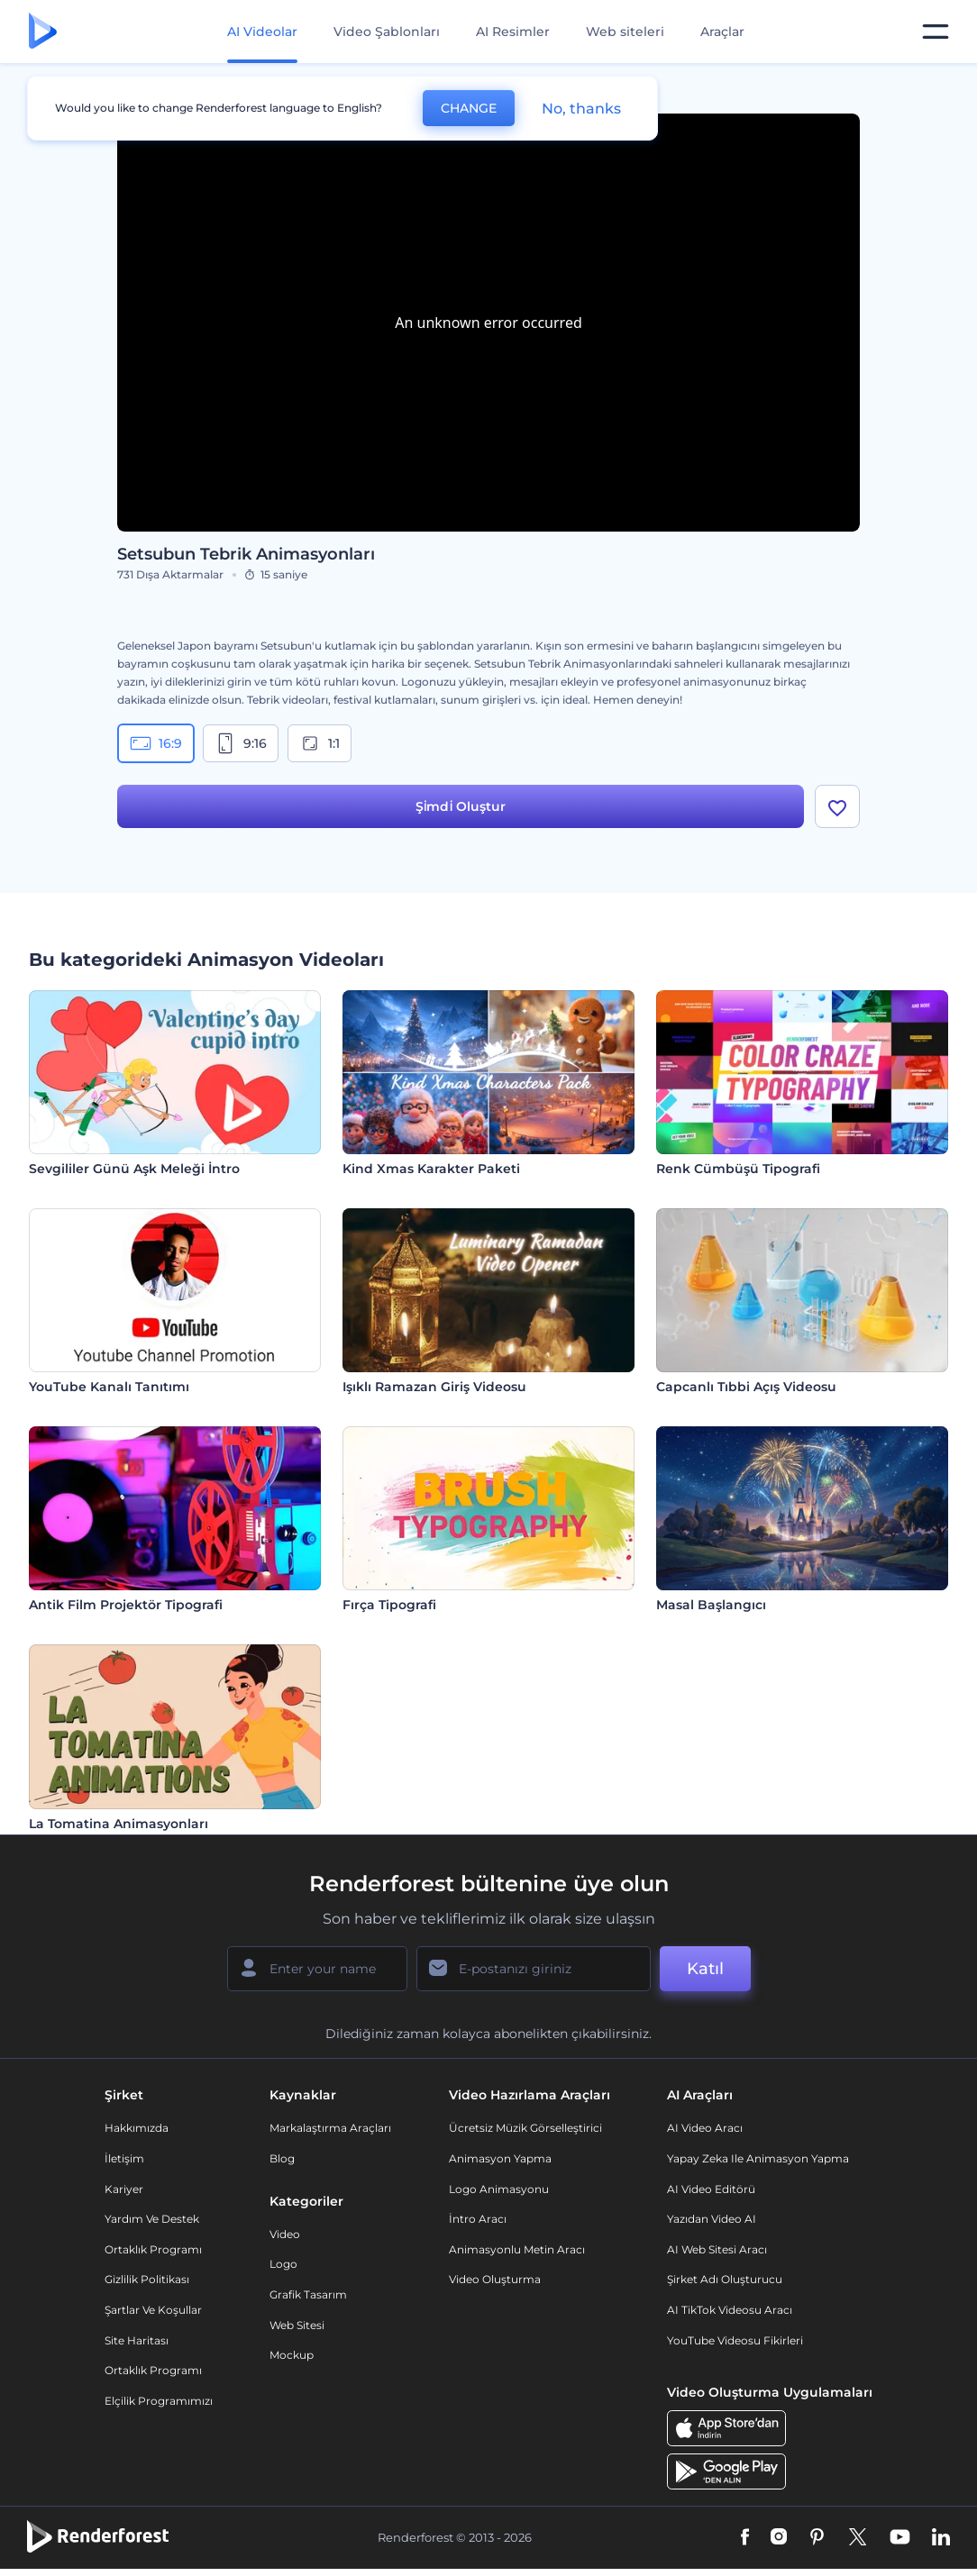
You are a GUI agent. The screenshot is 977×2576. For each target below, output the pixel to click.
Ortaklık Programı (153, 2249)
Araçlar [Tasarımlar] (722, 31)
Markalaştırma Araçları (330, 2128)
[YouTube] (900, 2538)
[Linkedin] (941, 2538)
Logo (283, 2264)
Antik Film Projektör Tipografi (126, 1605)
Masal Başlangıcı (711, 1605)
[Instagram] (779, 2538)
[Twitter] (857, 2538)
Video (284, 2234)
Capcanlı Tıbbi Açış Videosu (746, 1387)
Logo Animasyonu (499, 2189)
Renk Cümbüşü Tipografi (738, 1169)
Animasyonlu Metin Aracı (517, 2249)
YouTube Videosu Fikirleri (735, 2340)
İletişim (124, 2158)
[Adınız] (317, 1968)
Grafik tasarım (308, 2294)
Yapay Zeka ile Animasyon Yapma (758, 2158)
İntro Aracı (478, 2219)
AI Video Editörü (711, 2189)
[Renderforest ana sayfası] (43, 32)
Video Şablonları (386, 31)
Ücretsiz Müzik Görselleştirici (525, 2128)
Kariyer (124, 2189)
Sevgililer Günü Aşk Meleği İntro (134, 1169)
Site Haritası (137, 2340)
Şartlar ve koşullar (153, 2310)
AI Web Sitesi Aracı (717, 2249)
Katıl (705, 1969)
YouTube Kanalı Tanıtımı (109, 1387)
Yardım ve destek (152, 2219)
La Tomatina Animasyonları (118, 1824)
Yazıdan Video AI (711, 2219)
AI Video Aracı (705, 2128)
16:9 (156, 743)
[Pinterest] (817, 2538)
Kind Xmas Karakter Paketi (431, 1169)
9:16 (241, 743)
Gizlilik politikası (147, 2279)
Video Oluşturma (495, 2279)
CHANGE (469, 108)
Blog (282, 2158)
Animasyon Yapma (500, 2158)
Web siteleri (625, 31)
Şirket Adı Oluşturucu (724, 2279)
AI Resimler (513, 31)
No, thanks (581, 108)
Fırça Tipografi (389, 1605)
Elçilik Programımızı (159, 2401)
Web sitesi (296, 2325)
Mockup (291, 2355)
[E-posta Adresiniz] (533, 1968)
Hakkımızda (137, 2128)
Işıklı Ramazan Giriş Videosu (434, 1387)
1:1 (319, 743)
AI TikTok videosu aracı (729, 2310)
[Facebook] (745, 2538)
